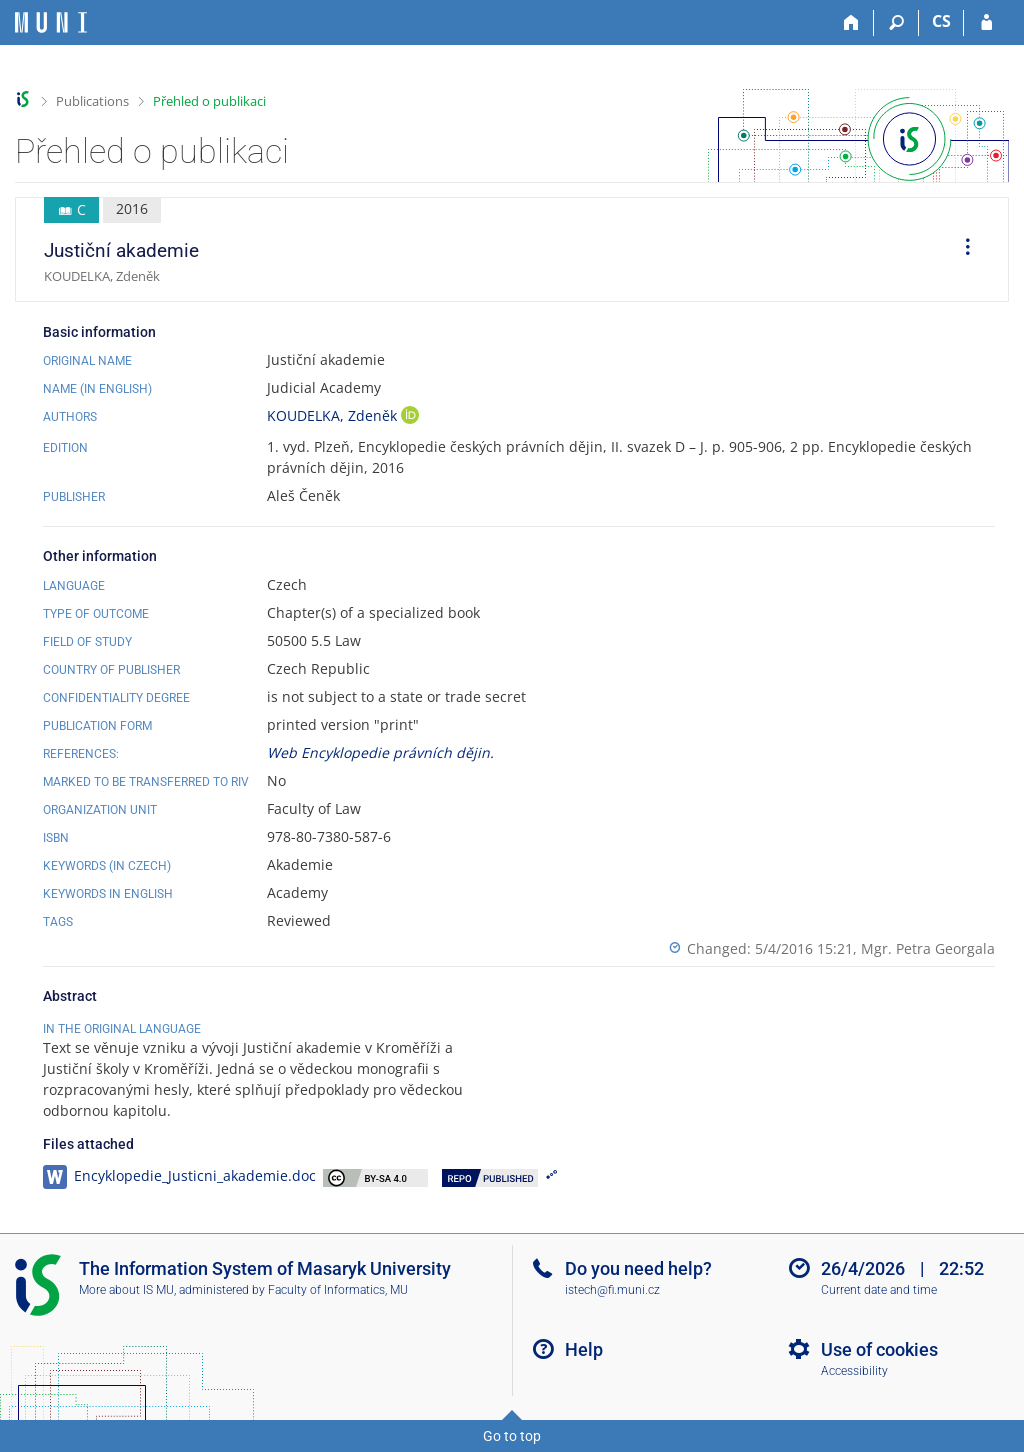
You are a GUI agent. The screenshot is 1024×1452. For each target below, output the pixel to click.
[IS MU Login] (986, 23)
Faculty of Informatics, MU (338, 1290)
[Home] (851, 23)
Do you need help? (638, 1268)
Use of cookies (879, 1349)
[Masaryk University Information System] (51, 22)
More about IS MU (126, 1290)
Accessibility (854, 1371)
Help (584, 1349)
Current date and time (879, 1290)
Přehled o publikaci (209, 101)
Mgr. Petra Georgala (928, 948)
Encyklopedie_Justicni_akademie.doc (195, 1175)
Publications (92, 101)
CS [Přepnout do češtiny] (941, 21)
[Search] (896, 23)
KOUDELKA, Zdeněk (334, 415)
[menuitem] (961, 250)
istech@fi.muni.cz (612, 1290)
